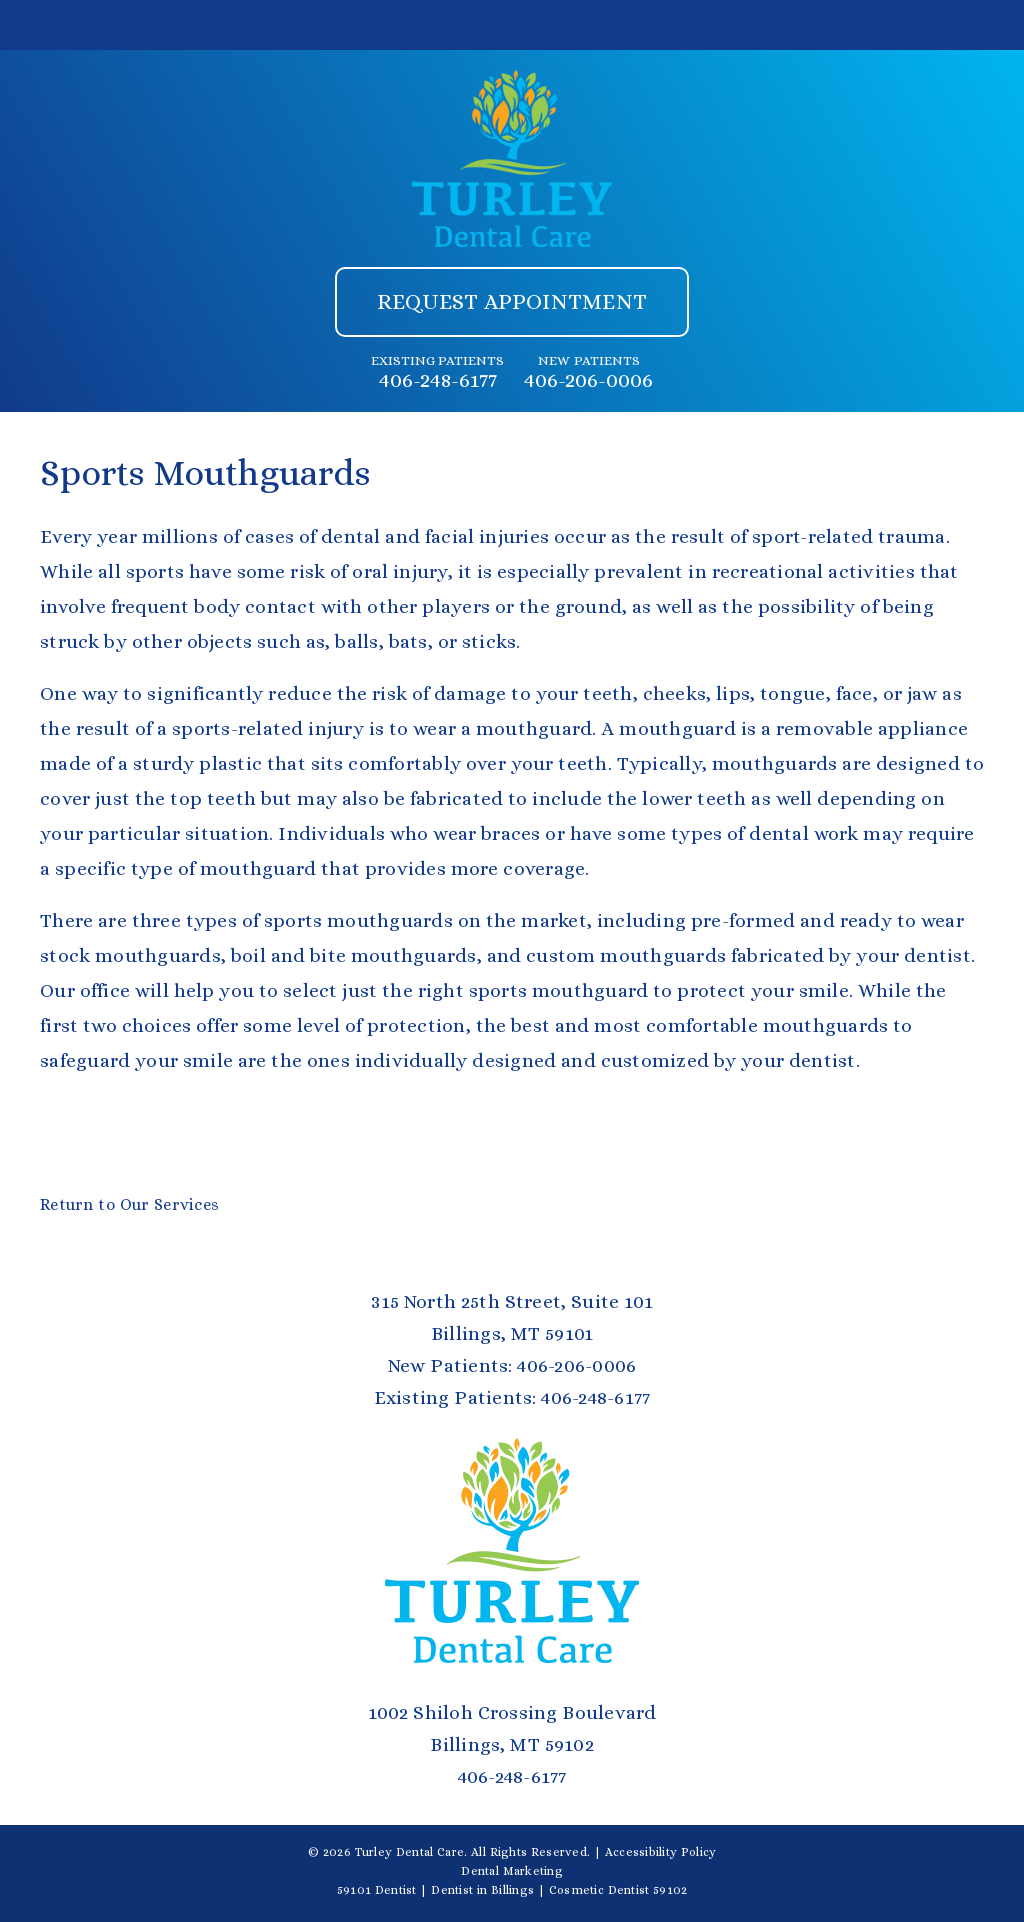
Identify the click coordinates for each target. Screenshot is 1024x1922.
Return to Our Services (129, 1204)
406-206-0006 (588, 380)
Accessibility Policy (661, 1852)
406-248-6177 (438, 380)
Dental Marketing (512, 1871)
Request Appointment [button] (512, 301)
